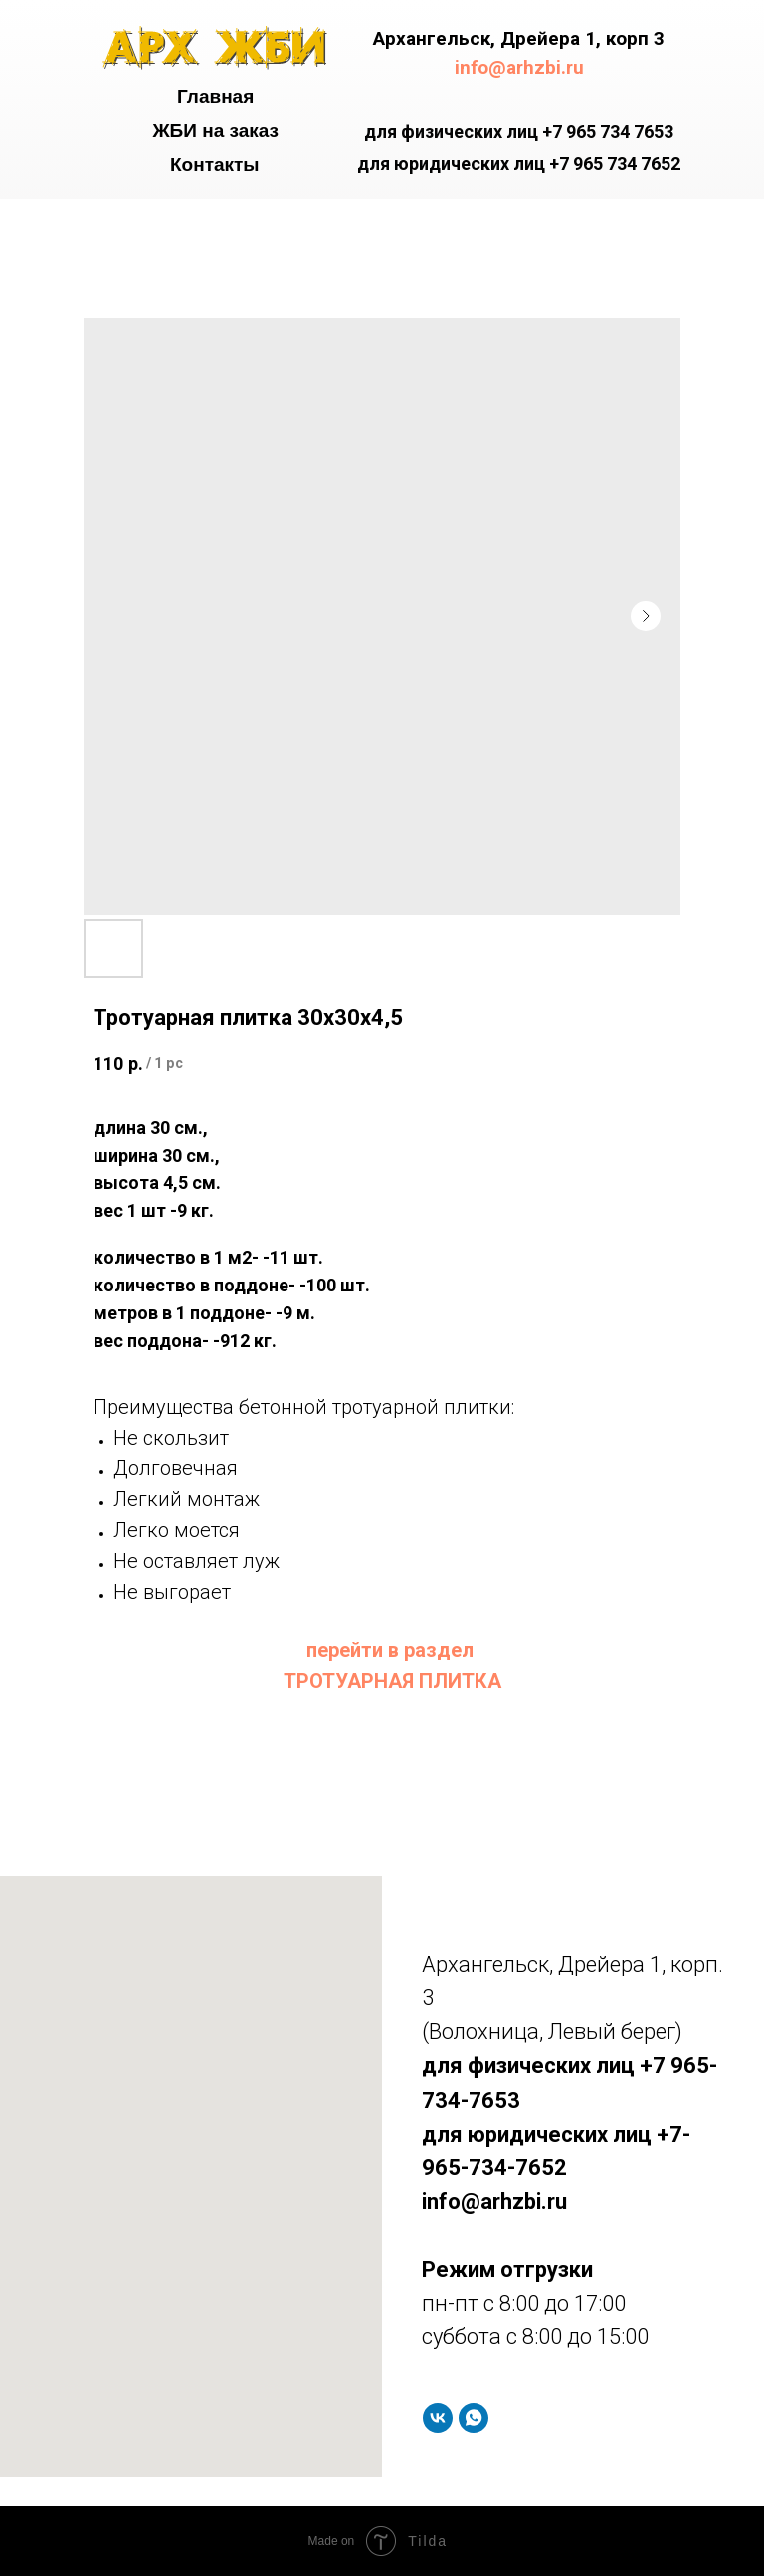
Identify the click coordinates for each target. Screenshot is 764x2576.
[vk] (438, 2418)
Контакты (215, 164)
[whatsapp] (473, 2418)
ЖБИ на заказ (215, 130)
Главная (215, 96)
